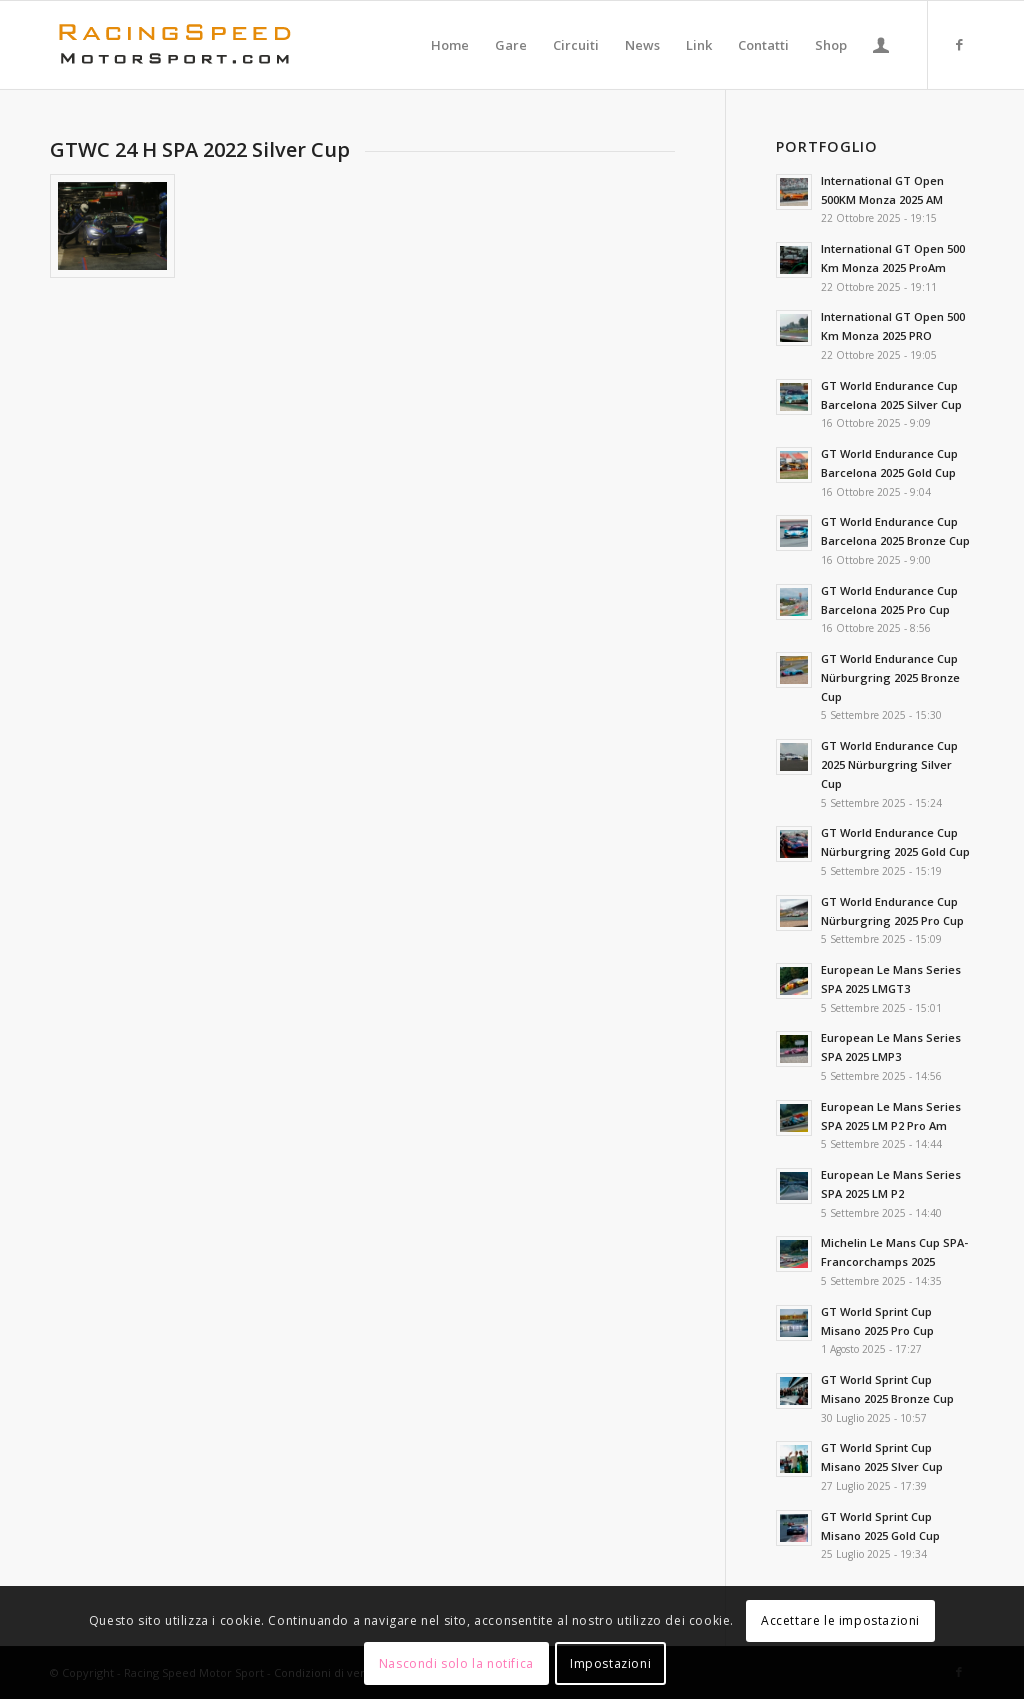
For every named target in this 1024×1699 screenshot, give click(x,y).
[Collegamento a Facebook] (959, 44)
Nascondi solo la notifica (456, 1663)
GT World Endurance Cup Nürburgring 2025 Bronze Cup (890, 677)
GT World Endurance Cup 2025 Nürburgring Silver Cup (889, 764)
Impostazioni (610, 1663)
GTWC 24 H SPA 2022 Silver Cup (200, 149)
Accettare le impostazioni (840, 1620)
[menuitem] (450, 45)
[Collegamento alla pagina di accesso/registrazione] (881, 45)
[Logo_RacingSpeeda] (175, 45)
